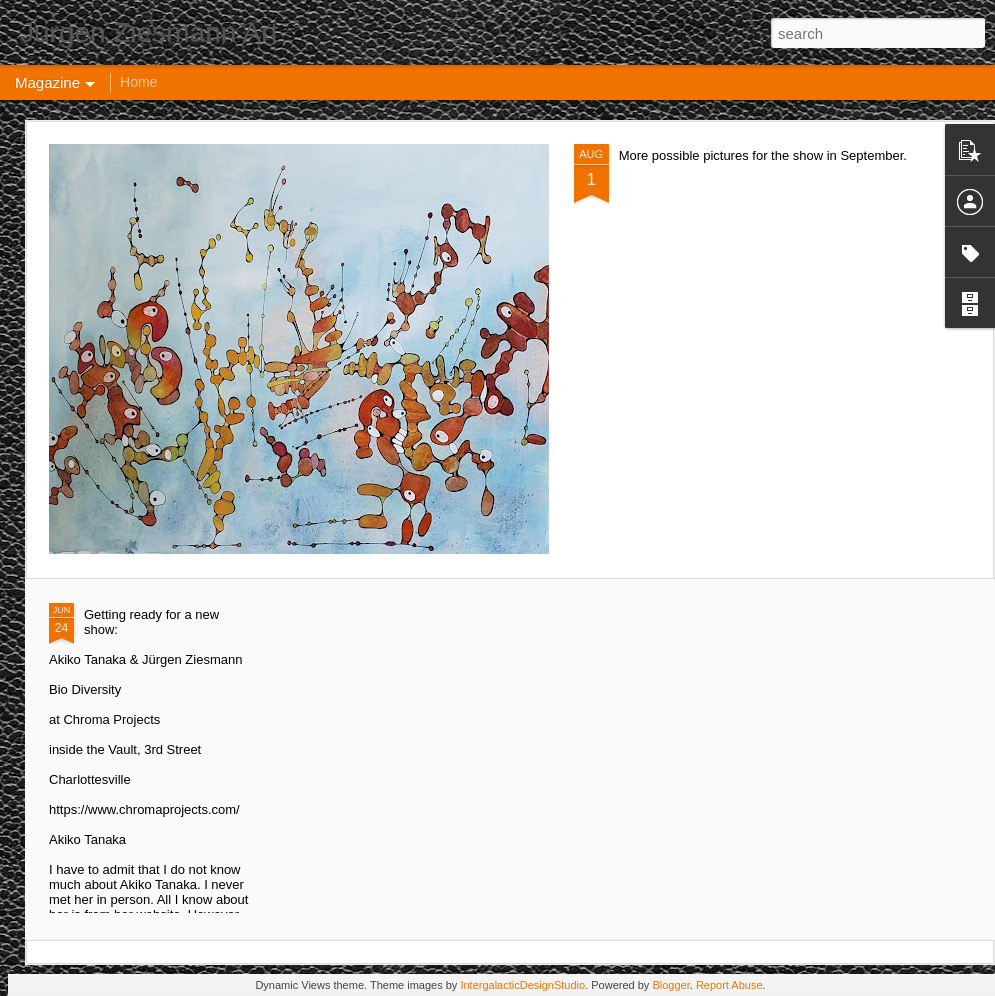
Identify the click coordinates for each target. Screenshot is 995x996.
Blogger (670, 985)
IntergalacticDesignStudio (522, 985)
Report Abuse (729, 985)
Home (138, 82)
